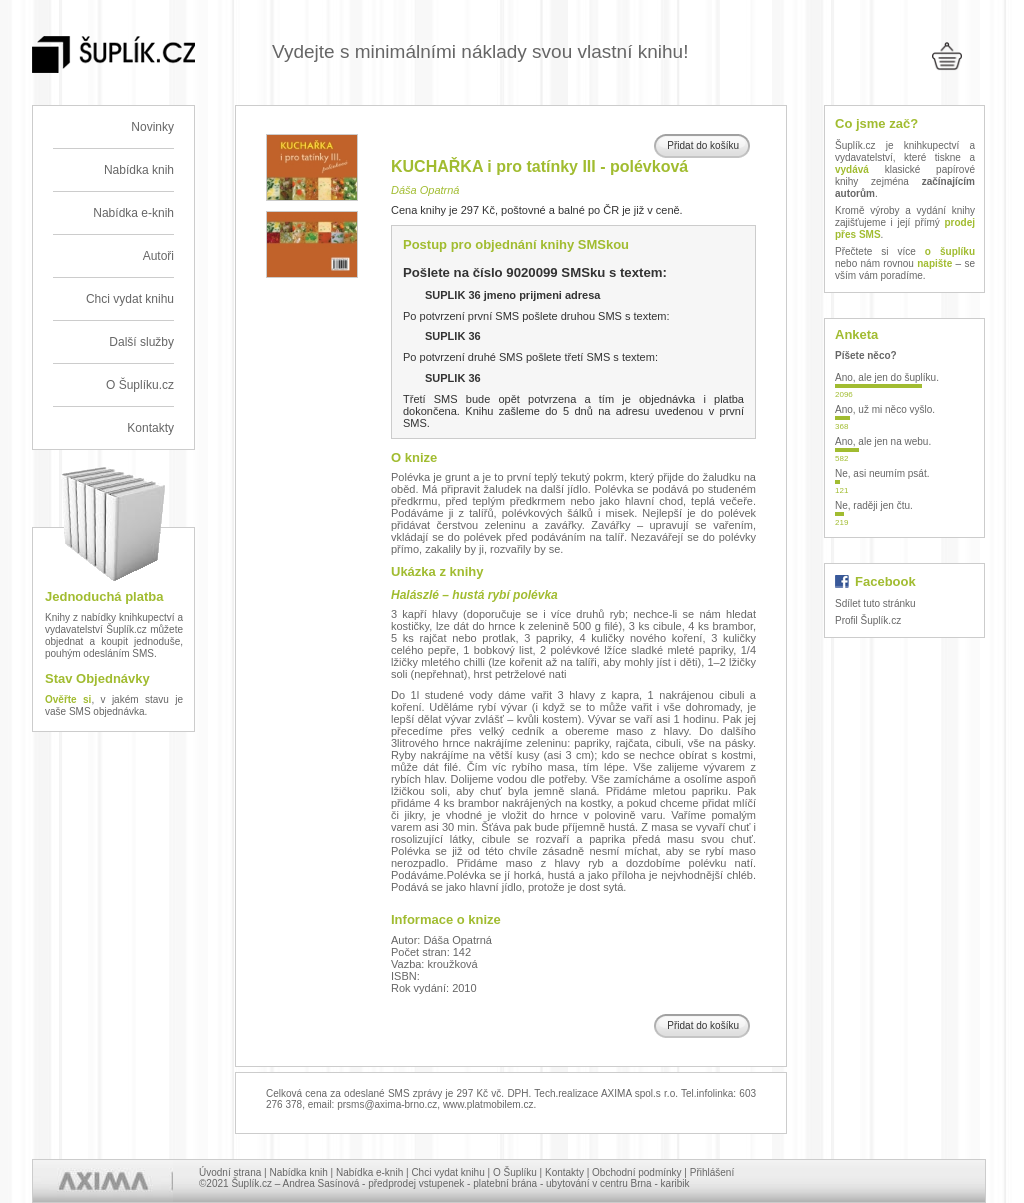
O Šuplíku (515, 1172)
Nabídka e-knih (133, 213)
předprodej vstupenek (416, 1183)
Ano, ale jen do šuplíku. (887, 377)
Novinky (152, 127)
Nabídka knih (139, 170)
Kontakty (150, 428)
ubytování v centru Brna (599, 1183)
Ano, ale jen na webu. (883, 441)
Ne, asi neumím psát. (882, 473)
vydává (852, 169)
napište (934, 263)
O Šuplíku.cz (140, 385)
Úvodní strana (230, 1172)
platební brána (505, 1183)
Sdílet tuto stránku (875, 603)
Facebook (885, 581)
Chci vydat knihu (130, 299)
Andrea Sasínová (321, 1183)
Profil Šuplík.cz (868, 620)
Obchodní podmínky (637, 1172)
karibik (675, 1183)
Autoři (158, 256)
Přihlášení (712, 1172)
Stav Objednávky (97, 678)
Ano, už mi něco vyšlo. (885, 409)
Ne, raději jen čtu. (874, 505)
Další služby (141, 342)
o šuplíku (950, 251)
